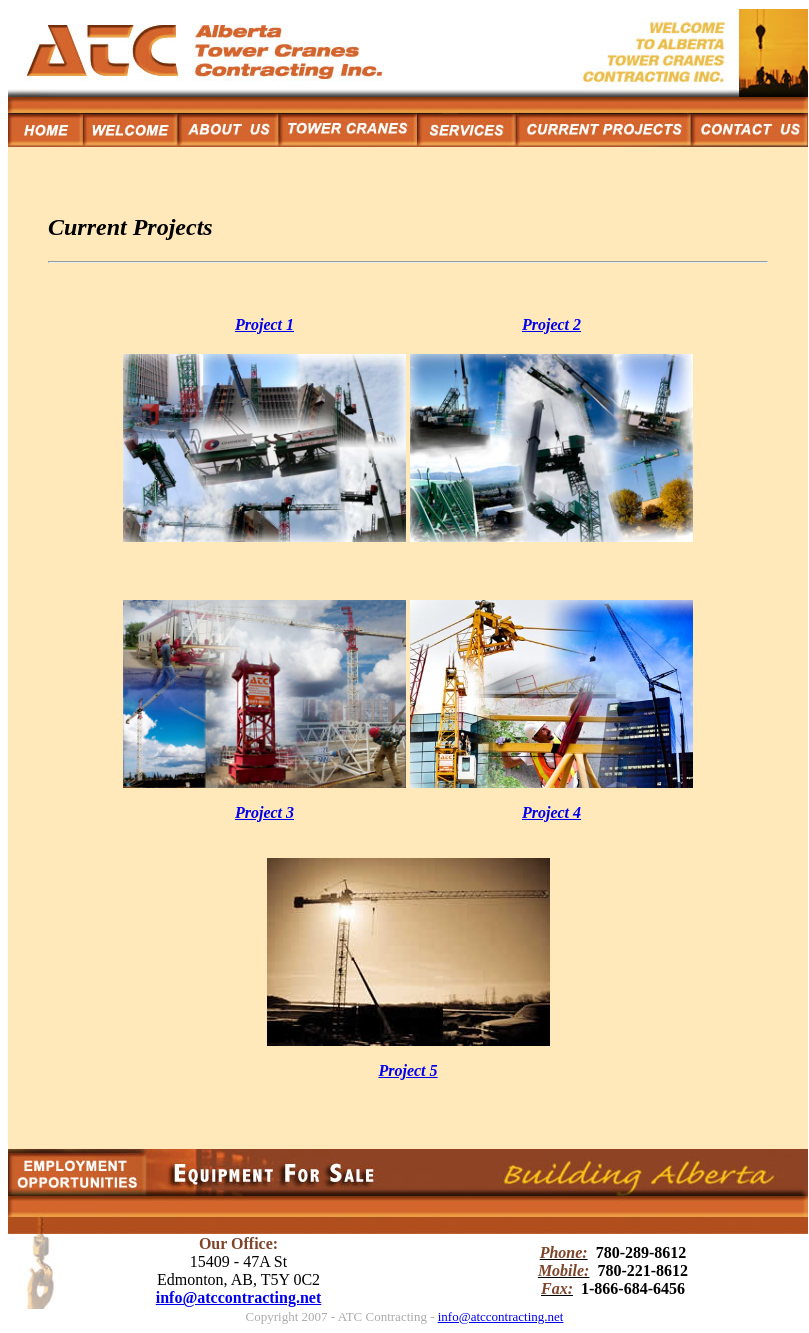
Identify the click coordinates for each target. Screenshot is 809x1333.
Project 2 (551, 324)
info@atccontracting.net (239, 1297)
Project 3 (264, 812)
